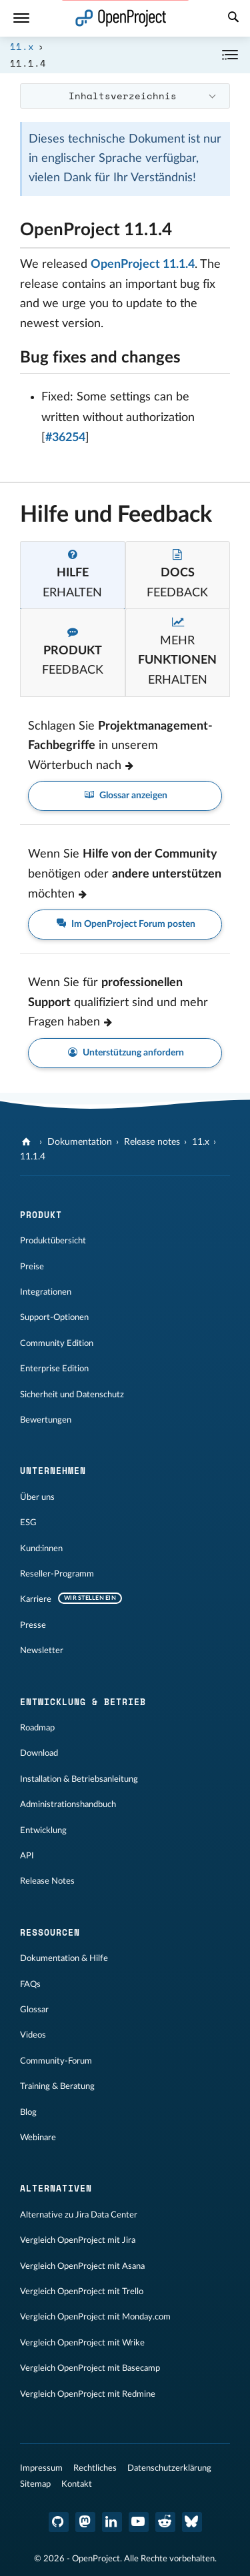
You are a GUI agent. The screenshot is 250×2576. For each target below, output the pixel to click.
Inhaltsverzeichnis (123, 96)
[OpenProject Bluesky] (192, 2522)
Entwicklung (43, 1830)
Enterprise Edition (54, 1369)
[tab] (72, 575)
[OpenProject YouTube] (139, 2522)
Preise (32, 1267)
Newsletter (41, 1650)
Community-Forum (56, 2061)
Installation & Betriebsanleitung (79, 1779)
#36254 (65, 438)
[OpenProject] (27, 1142)
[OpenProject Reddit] (165, 2522)
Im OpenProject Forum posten (125, 924)
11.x (22, 46)
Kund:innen (41, 1549)
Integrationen (45, 1292)
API (27, 1856)
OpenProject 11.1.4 (143, 265)
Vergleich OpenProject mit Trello (81, 2291)
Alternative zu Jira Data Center (78, 2215)
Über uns (37, 1497)
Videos (33, 2035)
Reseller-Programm (57, 1574)
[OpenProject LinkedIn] (112, 2522)
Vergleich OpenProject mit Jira (77, 2240)
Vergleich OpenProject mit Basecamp (90, 2368)
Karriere (35, 1599)
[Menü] (21, 18)
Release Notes (47, 1881)
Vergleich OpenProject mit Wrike (82, 2343)
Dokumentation (79, 1142)
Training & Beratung (57, 2086)
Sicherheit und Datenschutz (72, 1395)
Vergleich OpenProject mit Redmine (87, 2394)
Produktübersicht (53, 1241)
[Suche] (233, 19)
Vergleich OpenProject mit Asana (82, 2266)
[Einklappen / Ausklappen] (230, 55)
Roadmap (37, 1728)
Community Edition (56, 1343)
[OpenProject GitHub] (59, 2522)
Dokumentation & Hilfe (64, 1958)
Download (39, 1753)
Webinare (38, 2138)
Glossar (34, 2010)
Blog (28, 2112)
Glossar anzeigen (125, 796)
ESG (28, 1523)
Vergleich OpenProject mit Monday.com (95, 2317)
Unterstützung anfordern (125, 1053)
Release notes (152, 1142)
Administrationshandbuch (68, 1804)
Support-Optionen (54, 1317)
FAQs (30, 1984)
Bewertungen (45, 1420)
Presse (33, 1625)
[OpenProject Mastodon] (85, 2522)
